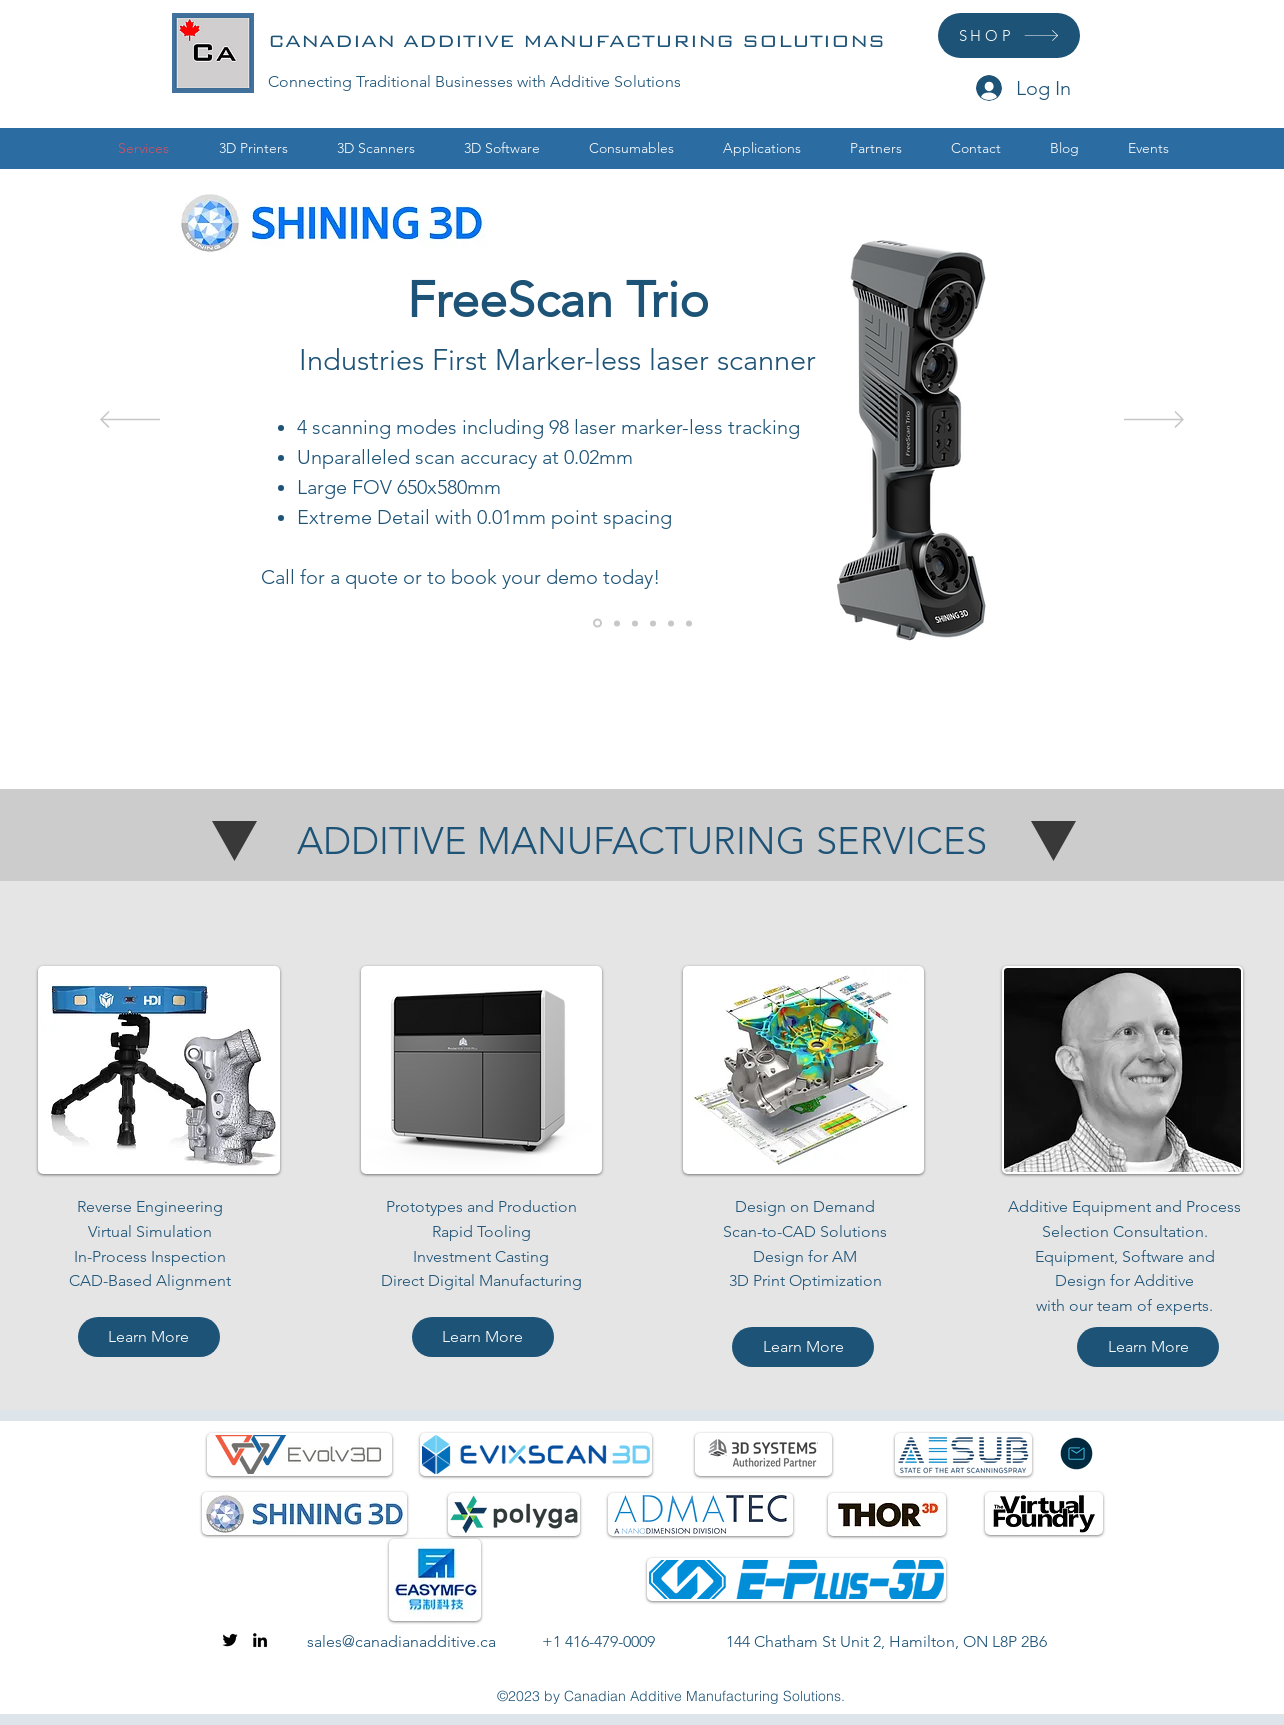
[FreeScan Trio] (597, 623)
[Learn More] (149, 1337)
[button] (253, 148)
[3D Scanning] (671, 623)
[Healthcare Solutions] (689, 623)
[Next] (1154, 421)
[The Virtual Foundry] (635, 623)
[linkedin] (260, 1640)
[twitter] (230, 1640)
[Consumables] (653, 623)
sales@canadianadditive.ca (401, 1641)
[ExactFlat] (617, 623)
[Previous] (130, 421)
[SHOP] (1009, 35)
